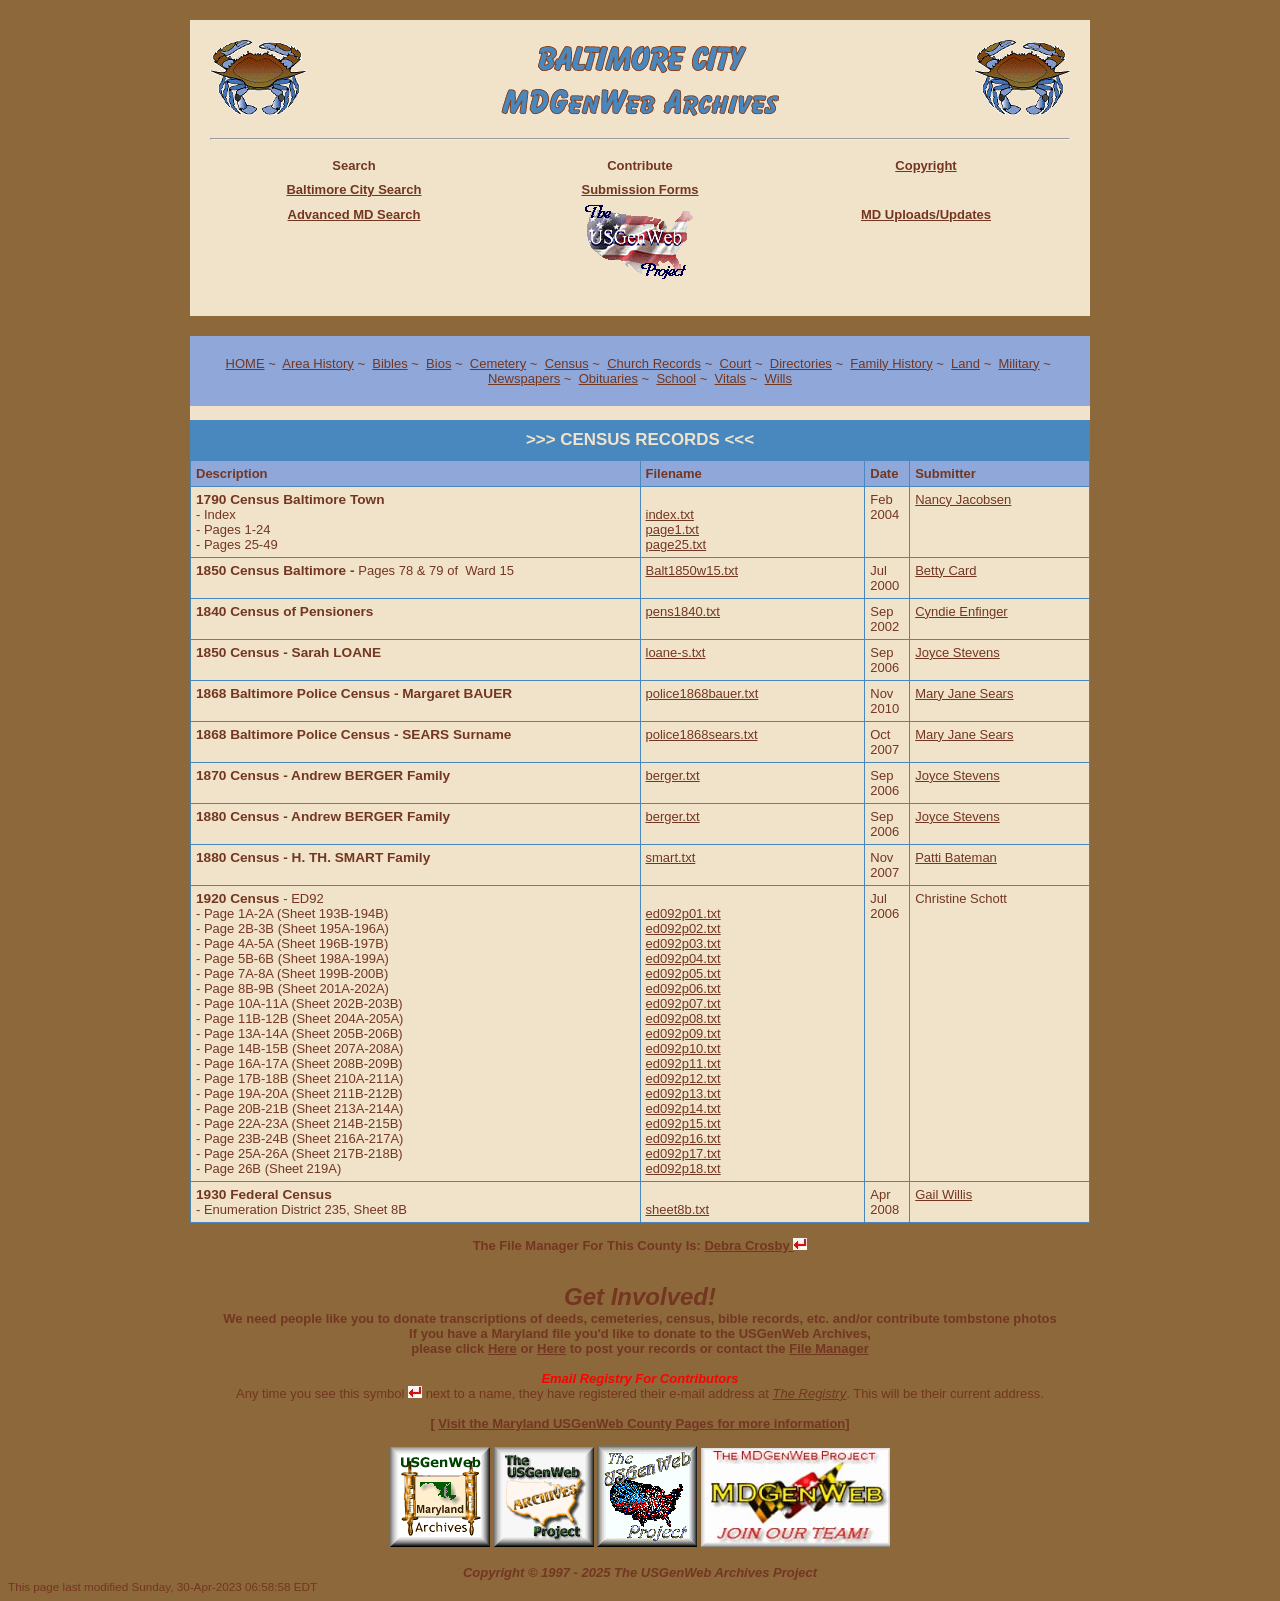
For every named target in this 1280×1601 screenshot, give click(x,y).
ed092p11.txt (683, 1063)
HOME (245, 363)
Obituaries (608, 378)
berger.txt (673, 775)
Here (502, 1348)
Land (965, 363)
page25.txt (676, 544)
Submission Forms (639, 189)
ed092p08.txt (683, 1018)
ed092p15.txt (683, 1123)
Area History (318, 363)
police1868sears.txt (702, 734)
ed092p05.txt (683, 973)
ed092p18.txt (683, 1168)
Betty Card (945, 570)
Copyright (925, 165)
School (676, 378)
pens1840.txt (683, 611)
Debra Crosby (755, 1245)
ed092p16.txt (683, 1138)
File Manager (828, 1348)
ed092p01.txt (683, 913)
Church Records (654, 363)
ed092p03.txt (683, 943)
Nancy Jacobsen (963, 499)
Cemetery (498, 363)
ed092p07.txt (683, 1003)
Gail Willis (943, 1194)
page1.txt (673, 529)
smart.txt (671, 857)
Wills (778, 378)
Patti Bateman (956, 857)
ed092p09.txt (683, 1033)
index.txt (670, 514)
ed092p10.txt (683, 1048)
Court (736, 363)
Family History (891, 363)
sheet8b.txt (678, 1209)
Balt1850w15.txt (692, 570)
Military (1018, 363)
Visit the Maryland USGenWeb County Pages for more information (641, 1423)
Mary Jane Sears (964, 693)
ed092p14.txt (683, 1108)
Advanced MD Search (354, 214)
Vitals (731, 378)
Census (567, 363)
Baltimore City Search (353, 189)
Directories (801, 363)
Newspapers (524, 378)
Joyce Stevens (957, 652)
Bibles (389, 363)
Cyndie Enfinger (961, 611)
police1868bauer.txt (702, 693)
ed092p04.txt (683, 958)
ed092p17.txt (683, 1153)
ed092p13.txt (683, 1093)
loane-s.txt (676, 652)
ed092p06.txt (683, 988)
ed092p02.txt (683, 928)
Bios (438, 363)
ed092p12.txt (683, 1078)
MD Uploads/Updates (926, 214)
